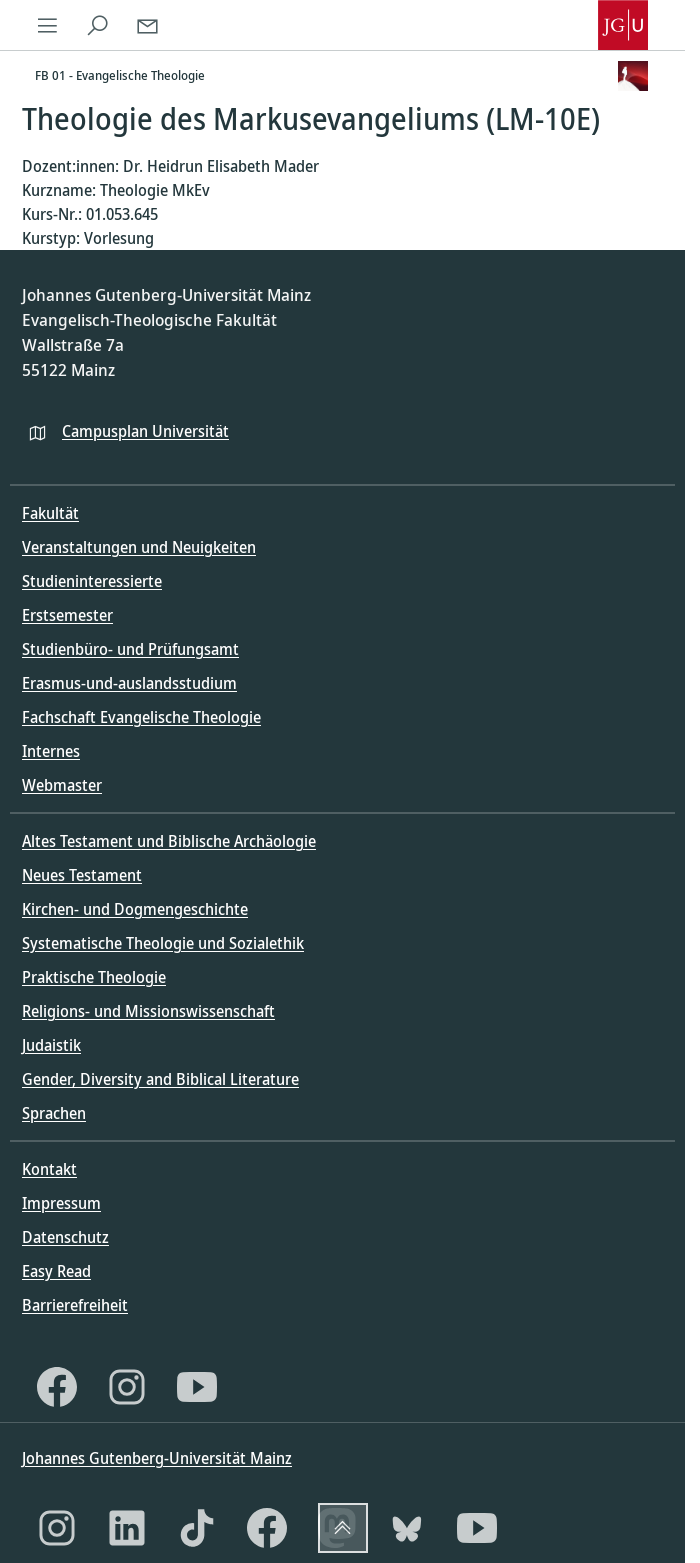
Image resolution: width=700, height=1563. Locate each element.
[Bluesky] (407, 1528)
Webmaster (62, 785)
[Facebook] (57, 1387)
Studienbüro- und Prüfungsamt (130, 649)
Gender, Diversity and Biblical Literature (160, 1079)
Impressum (61, 1203)
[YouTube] (197, 1387)
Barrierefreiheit (75, 1305)
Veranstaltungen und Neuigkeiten (139, 547)
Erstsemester (67, 615)
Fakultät (50, 513)
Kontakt (49, 1169)
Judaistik (51, 1045)
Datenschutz (65, 1237)
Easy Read (56, 1271)
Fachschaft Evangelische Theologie (141, 717)
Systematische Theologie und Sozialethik (163, 943)
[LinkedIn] (127, 1528)
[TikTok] (197, 1528)
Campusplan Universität (145, 431)
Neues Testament (82, 875)
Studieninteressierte (92, 581)
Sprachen (54, 1113)
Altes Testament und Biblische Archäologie (169, 841)
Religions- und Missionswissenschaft (148, 1011)
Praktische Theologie (94, 977)
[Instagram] (127, 1387)
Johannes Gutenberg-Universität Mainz (157, 1458)
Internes (51, 751)
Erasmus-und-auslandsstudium (129, 683)
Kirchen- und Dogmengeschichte (135, 909)
